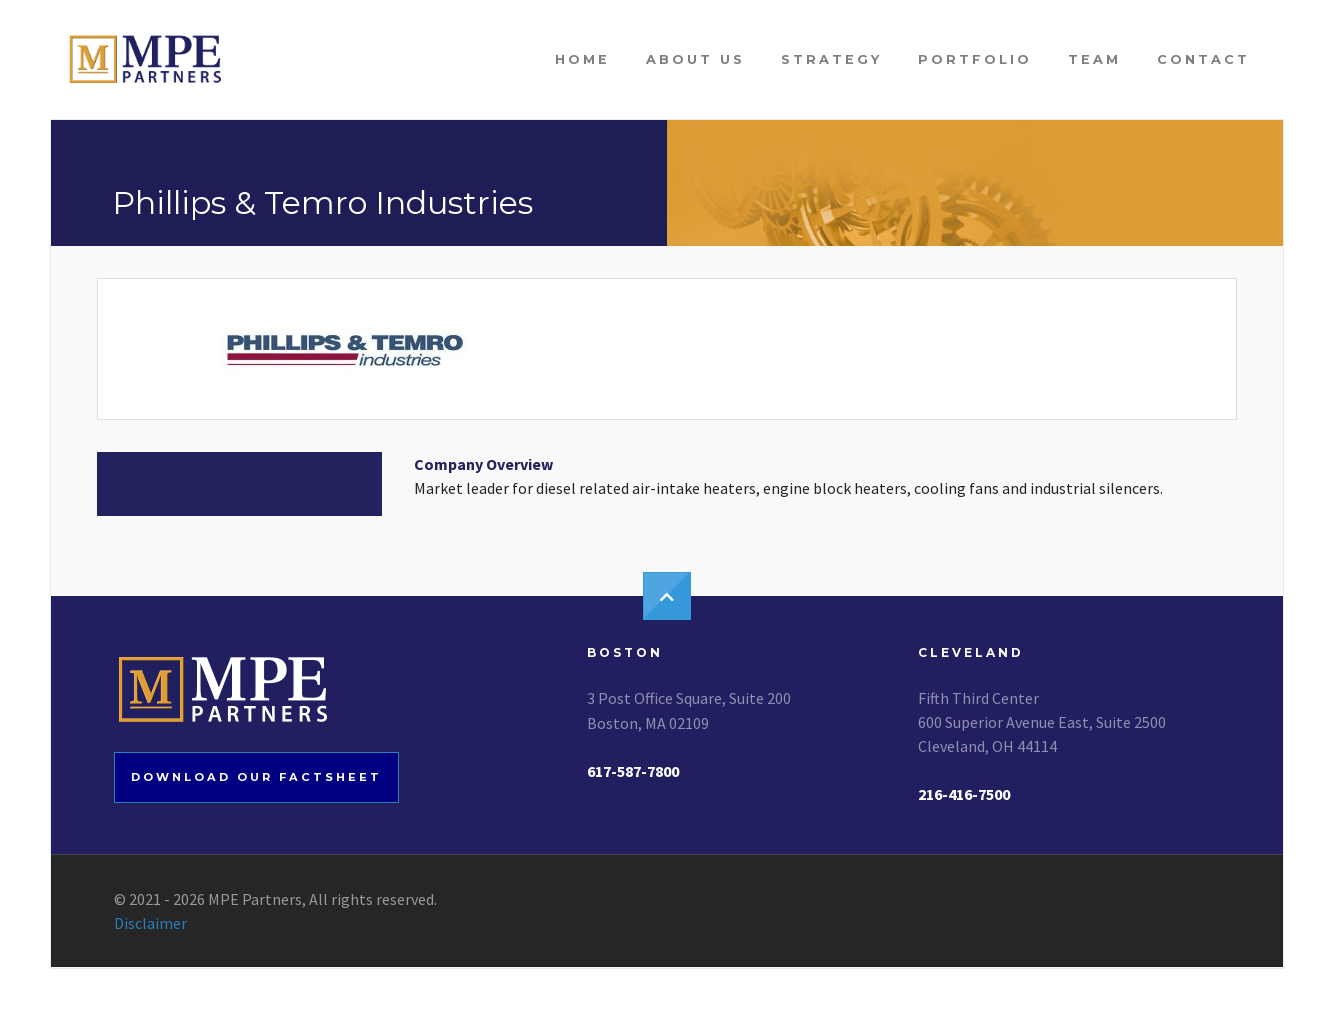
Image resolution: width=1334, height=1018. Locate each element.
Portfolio (975, 59)
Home (582, 59)
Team (1094, 59)
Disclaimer (150, 923)
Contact (1203, 59)
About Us (695, 59)
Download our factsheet (256, 777)
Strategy (831, 59)
